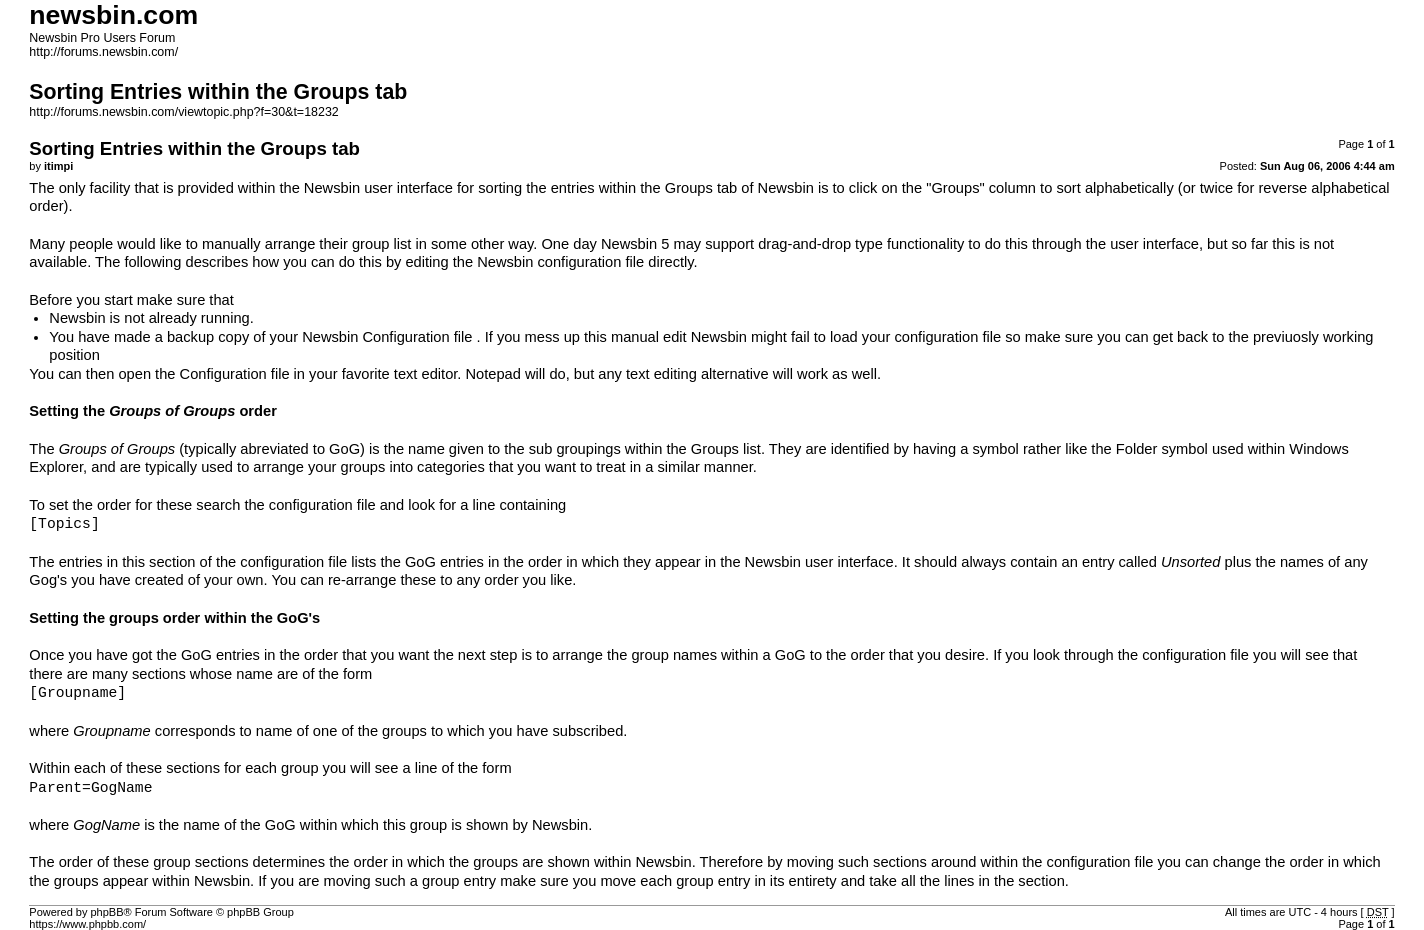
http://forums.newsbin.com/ (103, 52)
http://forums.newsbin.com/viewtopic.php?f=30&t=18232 (183, 112)
